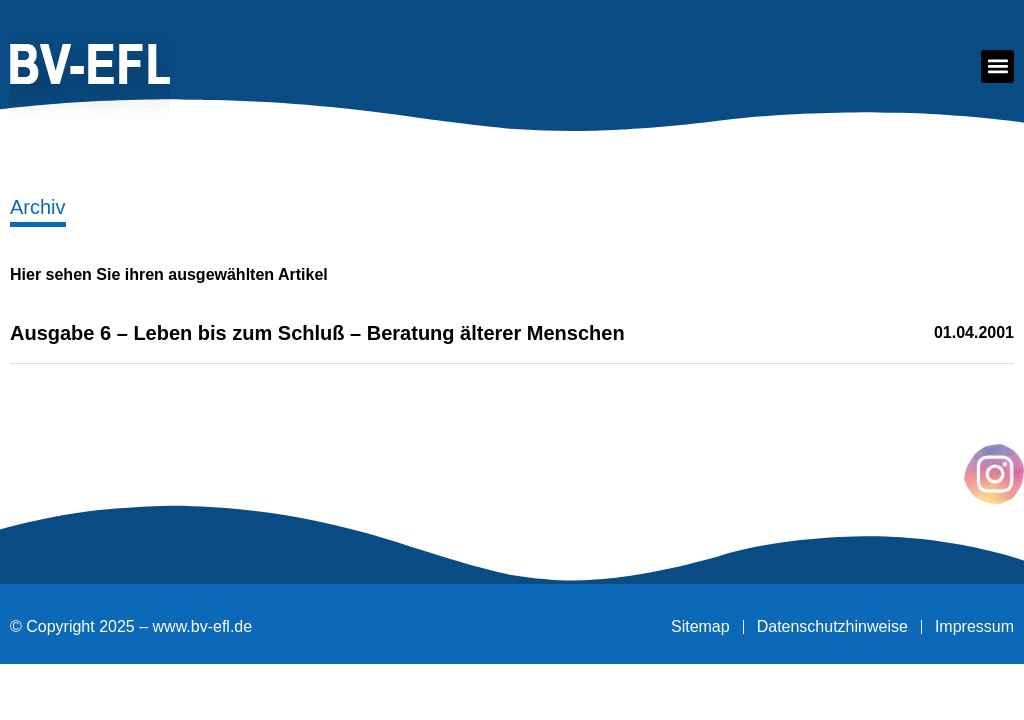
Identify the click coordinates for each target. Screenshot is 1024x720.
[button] (997, 66)
